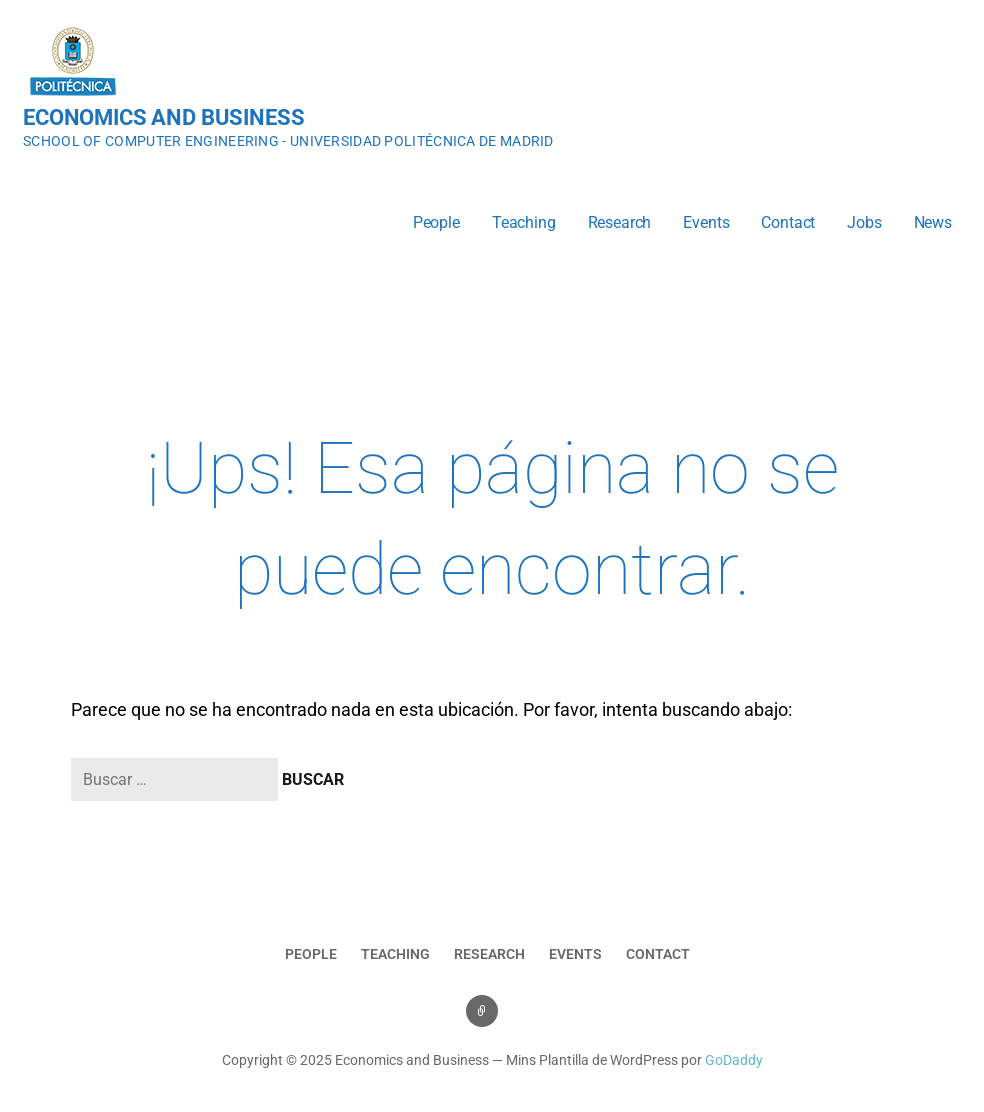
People (436, 222)
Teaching (524, 222)
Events (706, 222)
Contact (788, 222)
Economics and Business (163, 117)
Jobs (864, 222)
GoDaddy (734, 1060)
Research (620, 222)
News (933, 222)
